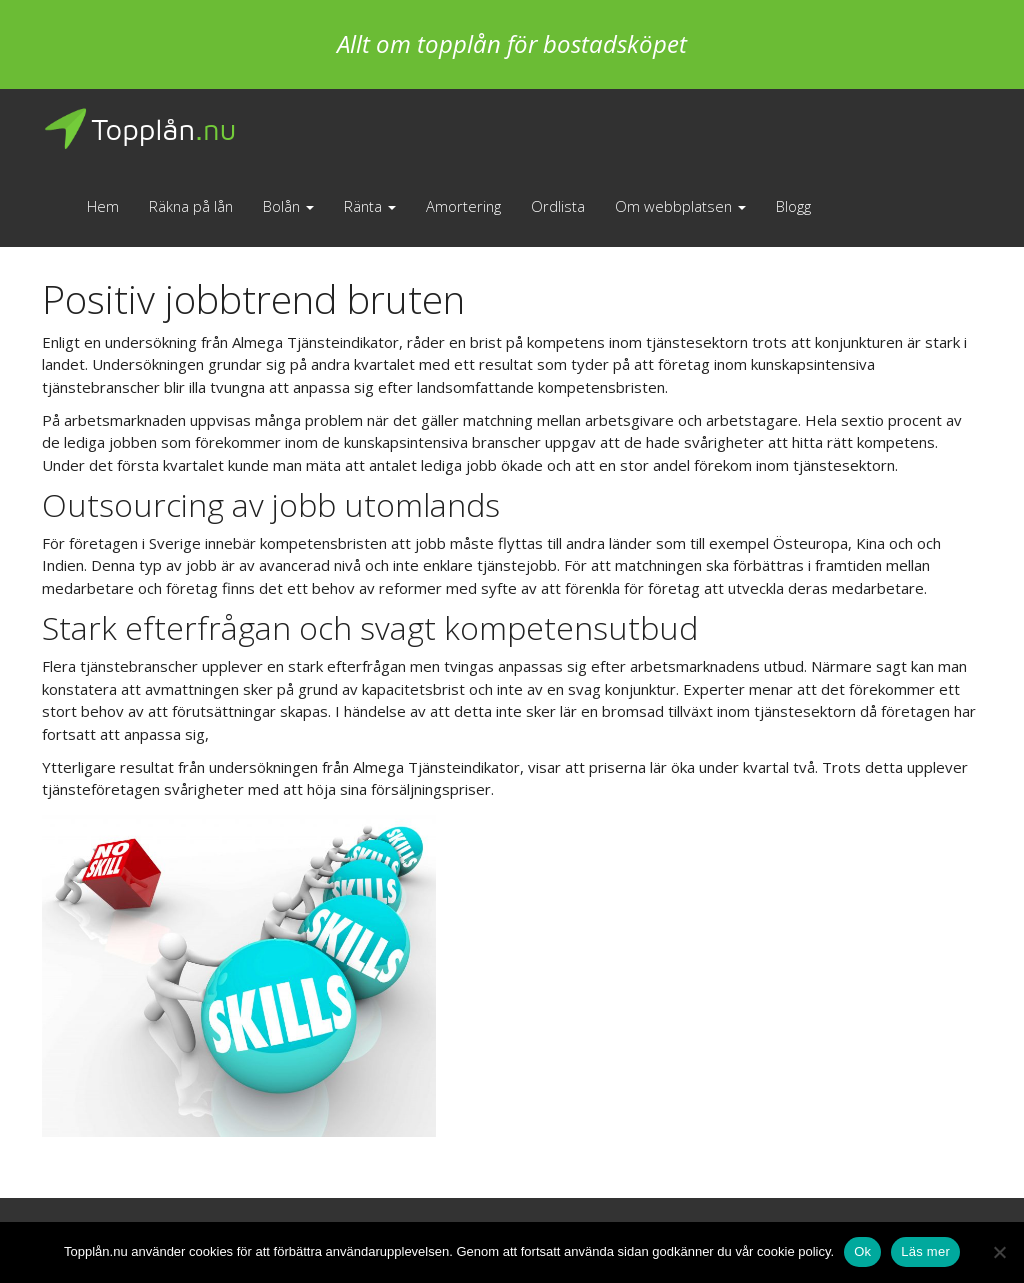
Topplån (139, 129)
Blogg (793, 206)
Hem (103, 206)
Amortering (463, 206)
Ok (862, 1251)
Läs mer (925, 1251)
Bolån (288, 206)
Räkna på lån (191, 206)
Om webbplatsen (680, 206)
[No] (999, 1252)
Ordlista (558, 206)
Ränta (370, 206)
